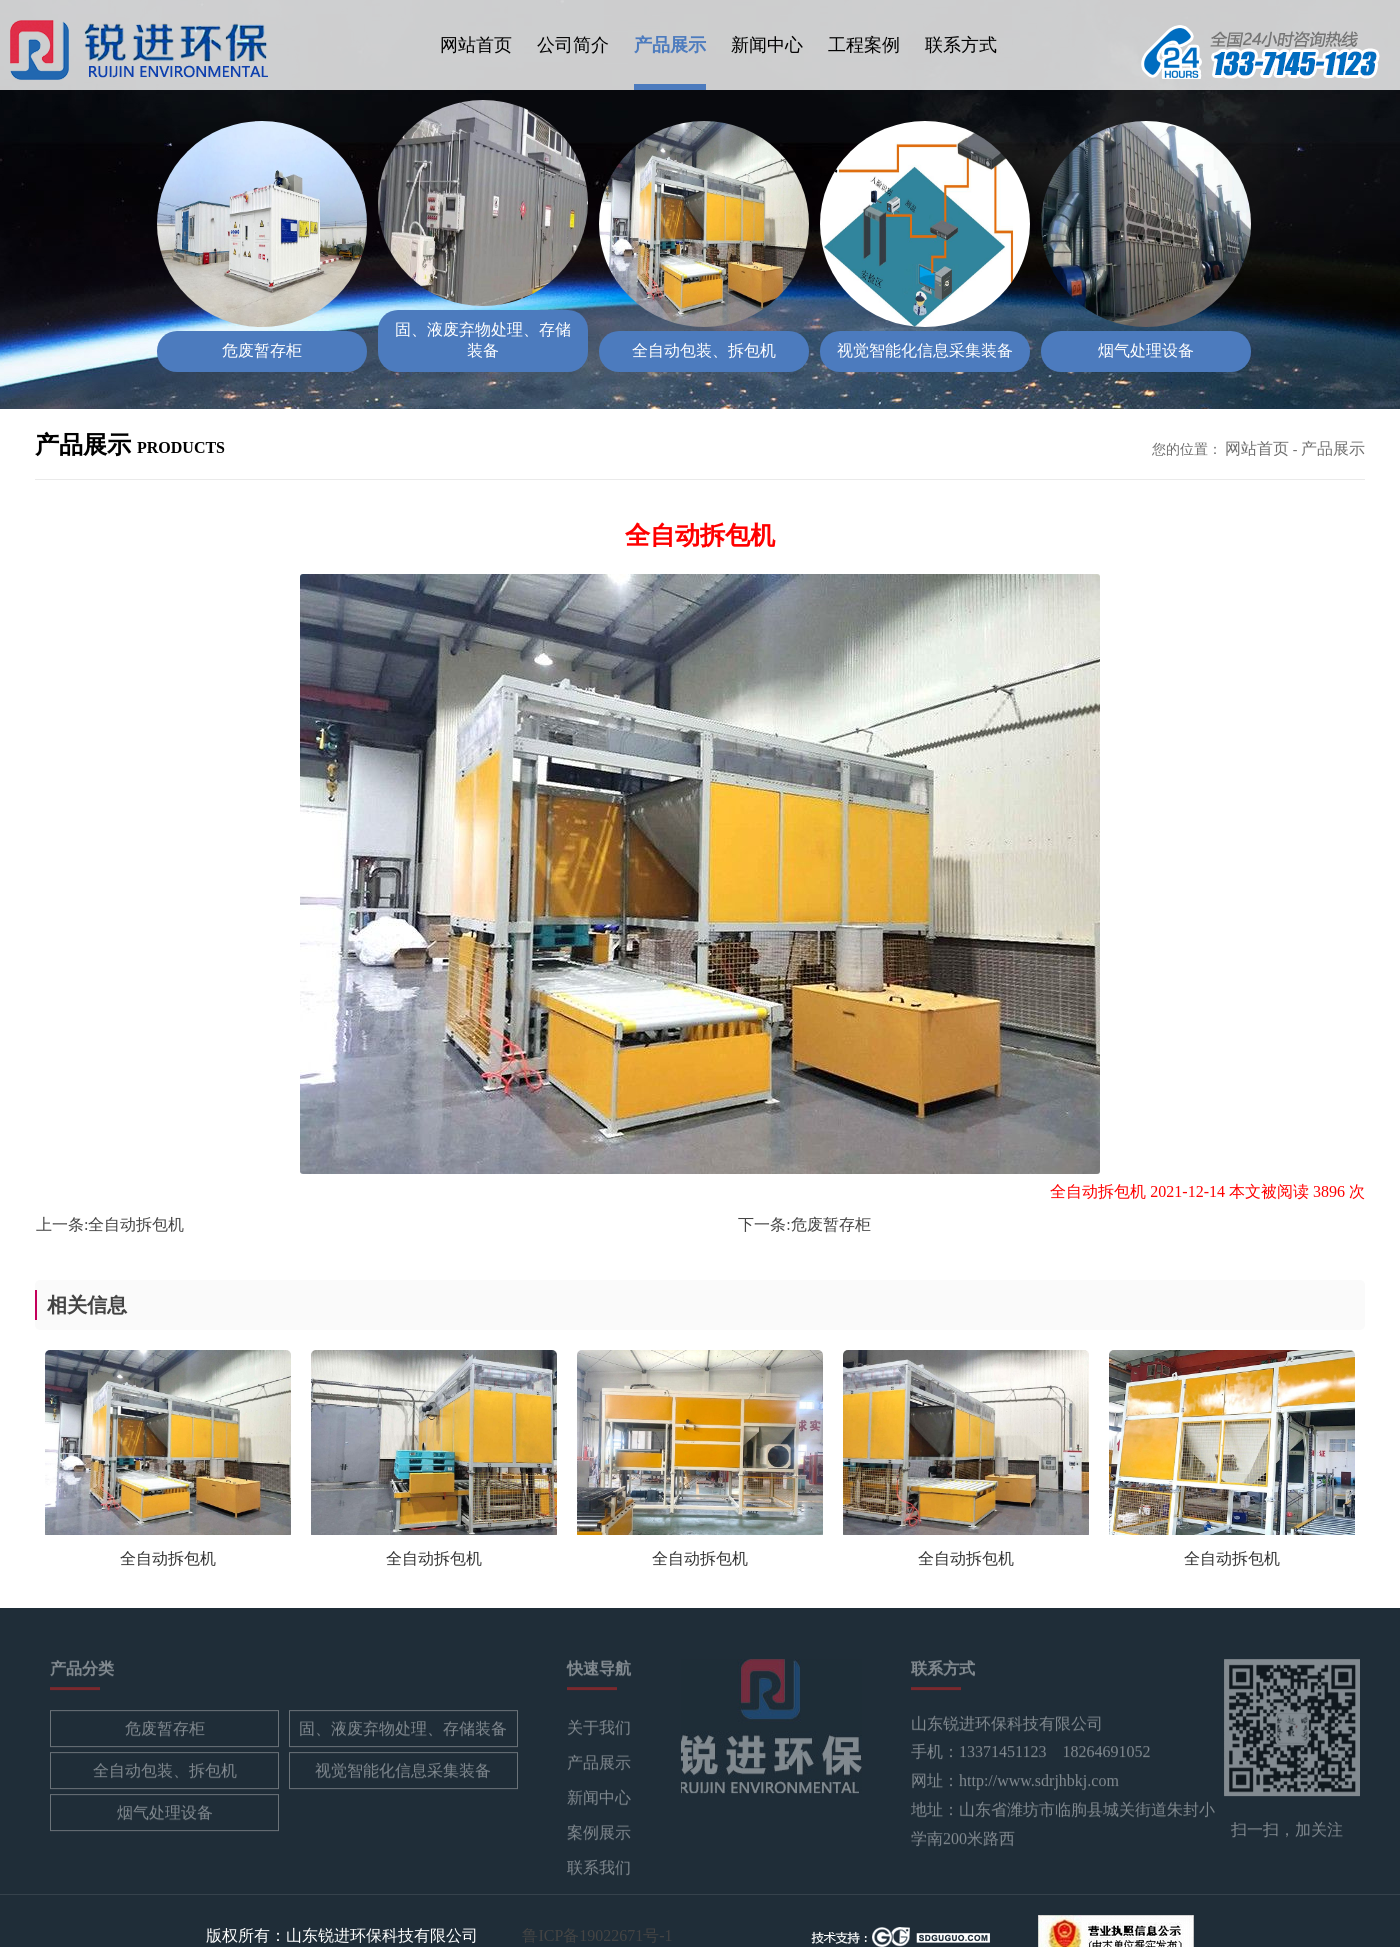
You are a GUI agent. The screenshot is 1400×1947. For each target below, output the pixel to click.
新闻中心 (767, 45)
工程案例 (864, 45)
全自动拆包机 (136, 1224)
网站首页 (476, 45)
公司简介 (573, 45)
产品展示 (670, 45)
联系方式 (961, 45)
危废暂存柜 (831, 1224)
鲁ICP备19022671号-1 (597, 1934)
